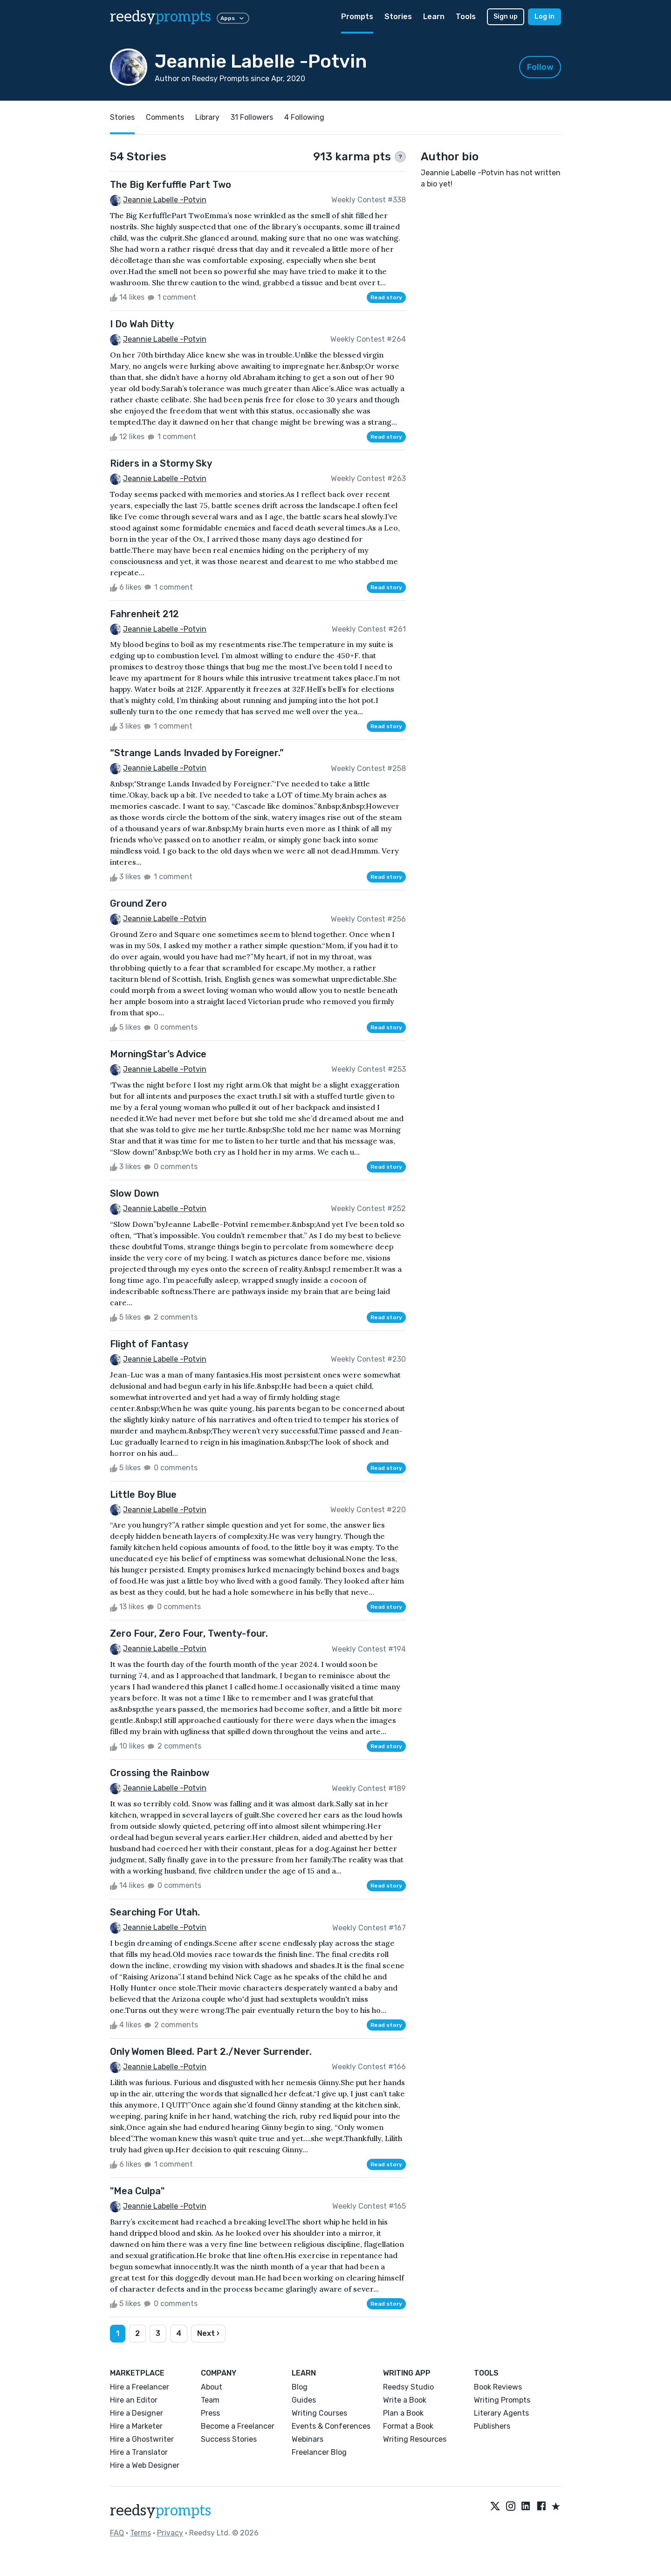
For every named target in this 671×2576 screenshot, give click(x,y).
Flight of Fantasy (149, 1344)
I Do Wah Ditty (142, 324)
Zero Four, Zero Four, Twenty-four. (189, 1633)
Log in (544, 17)
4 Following (304, 117)
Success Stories (229, 2439)
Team (210, 2400)
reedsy (160, 2511)
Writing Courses (319, 2413)
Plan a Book (403, 2413)
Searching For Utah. (155, 1912)
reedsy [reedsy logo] (160, 17)
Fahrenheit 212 (144, 614)
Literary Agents (501, 2413)
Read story (386, 297)
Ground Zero (138, 903)
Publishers (492, 2426)
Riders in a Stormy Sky (161, 463)
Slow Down (134, 1193)
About (211, 2387)
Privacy (170, 2532)
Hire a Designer (136, 2413)
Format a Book (408, 2426)
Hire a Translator (139, 2452)
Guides (304, 2400)
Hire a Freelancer (139, 2387)
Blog (300, 2387)
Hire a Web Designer (144, 2465)
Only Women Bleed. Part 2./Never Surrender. (211, 2051)
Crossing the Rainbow (159, 1772)
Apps (233, 18)
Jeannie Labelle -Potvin (164, 199)
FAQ (117, 2532)
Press (210, 2413)
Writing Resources (414, 2439)
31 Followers (252, 117)
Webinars (307, 2439)
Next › (208, 2333)
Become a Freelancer (237, 2426)
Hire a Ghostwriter (142, 2439)
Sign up (505, 17)
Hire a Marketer (136, 2426)
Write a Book (404, 2400)
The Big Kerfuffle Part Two (170, 184)
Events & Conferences (331, 2426)
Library (207, 117)
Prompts (357, 16)
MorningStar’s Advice (158, 1054)
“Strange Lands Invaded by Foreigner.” (197, 752)
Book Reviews (498, 2387)
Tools (466, 16)
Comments (165, 117)
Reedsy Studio (408, 2387)
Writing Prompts (502, 2400)
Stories (398, 16)
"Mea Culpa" (137, 2191)
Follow (540, 67)
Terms (140, 2532)
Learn (434, 16)
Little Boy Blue (143, 1494)
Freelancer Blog (319, 2452)
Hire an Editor (133, 2400)
